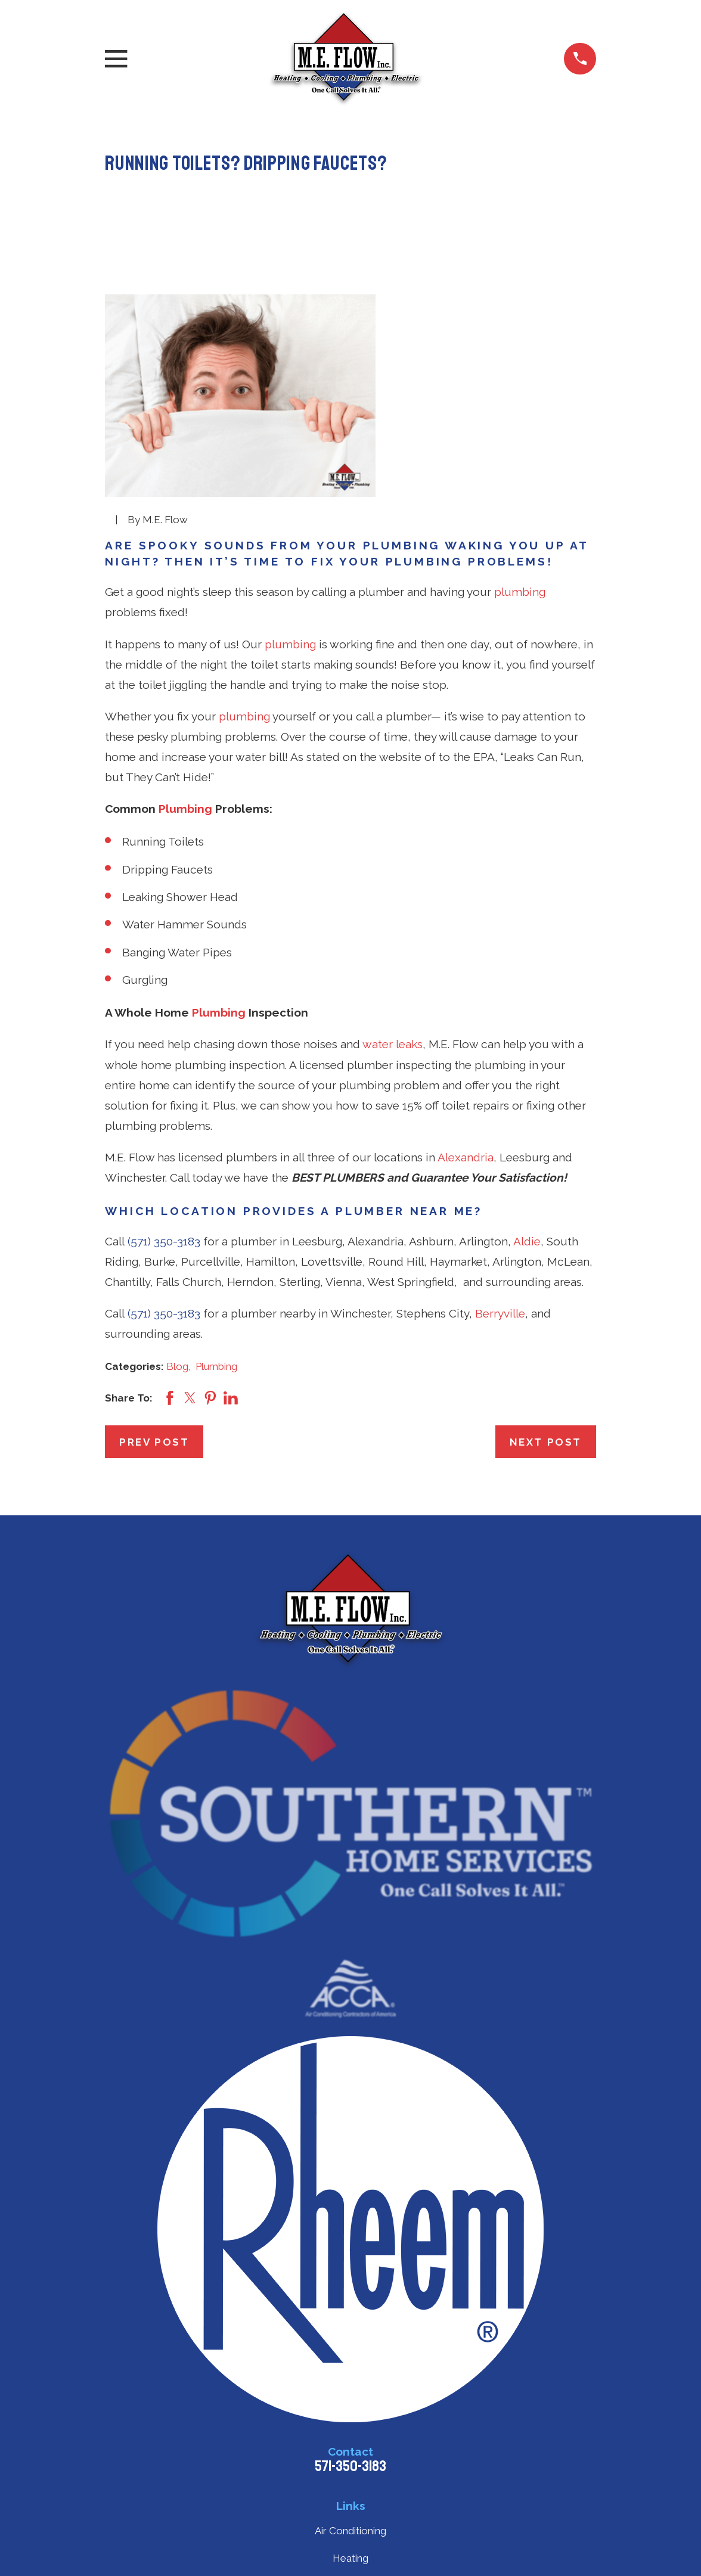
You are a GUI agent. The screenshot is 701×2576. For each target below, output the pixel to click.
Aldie (527, 1241)
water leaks (392, 1044)
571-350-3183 (350, 2466)
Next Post (546, 1442)
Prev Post (154, 1442)
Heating (350, 2558)
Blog (177, 1366)
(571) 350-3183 (164, 1241)
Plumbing (185, 808)
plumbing (519, 591)
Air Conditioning (350, 2531)
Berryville (500, 1313)
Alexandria (466, 1157)
